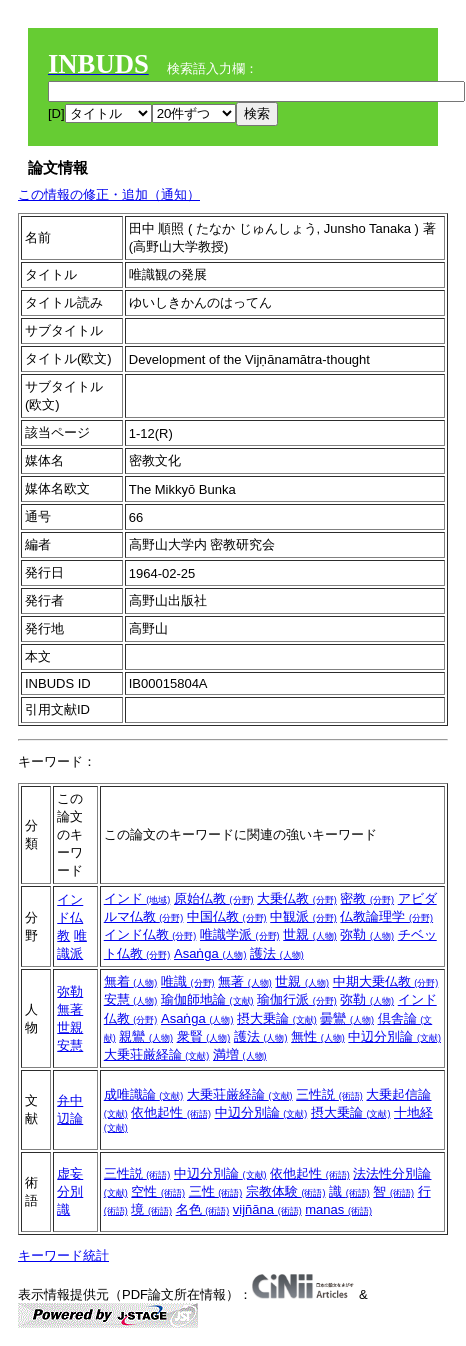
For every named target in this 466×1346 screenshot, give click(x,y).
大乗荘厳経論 (157, 1054)
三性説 (329, 1094)
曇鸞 (347, 1018)
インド (137, 898)
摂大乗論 (277, 1018)
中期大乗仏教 (386, 981)
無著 (70, 1009)
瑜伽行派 (297, 999)
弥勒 (367, 934)
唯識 (188, 981)
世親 (310, 934)
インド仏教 (70, 917)
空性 (158, 1191)
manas (338, 1209)
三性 (216, 1191)
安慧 (70, 1045)
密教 (367, 898)
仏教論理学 (386, 916)
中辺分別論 (394, 1036)
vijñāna (267, 1209)
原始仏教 (214, 898)
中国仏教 (227, 916)
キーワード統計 (63, 1255)
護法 (277, 953)
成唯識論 (144, 1094)
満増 (240, 1054)
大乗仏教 (297, 898)
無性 (318, 1036)
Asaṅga (210, 953)
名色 (203, 1209)
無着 (131, 981)
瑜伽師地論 (207, 999)
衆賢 (204, 1036)
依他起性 (171, 1112)
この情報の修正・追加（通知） (109, 194)
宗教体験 (286, 1191)
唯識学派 (240, 934)
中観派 (303, 916)
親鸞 (146, 1036)
